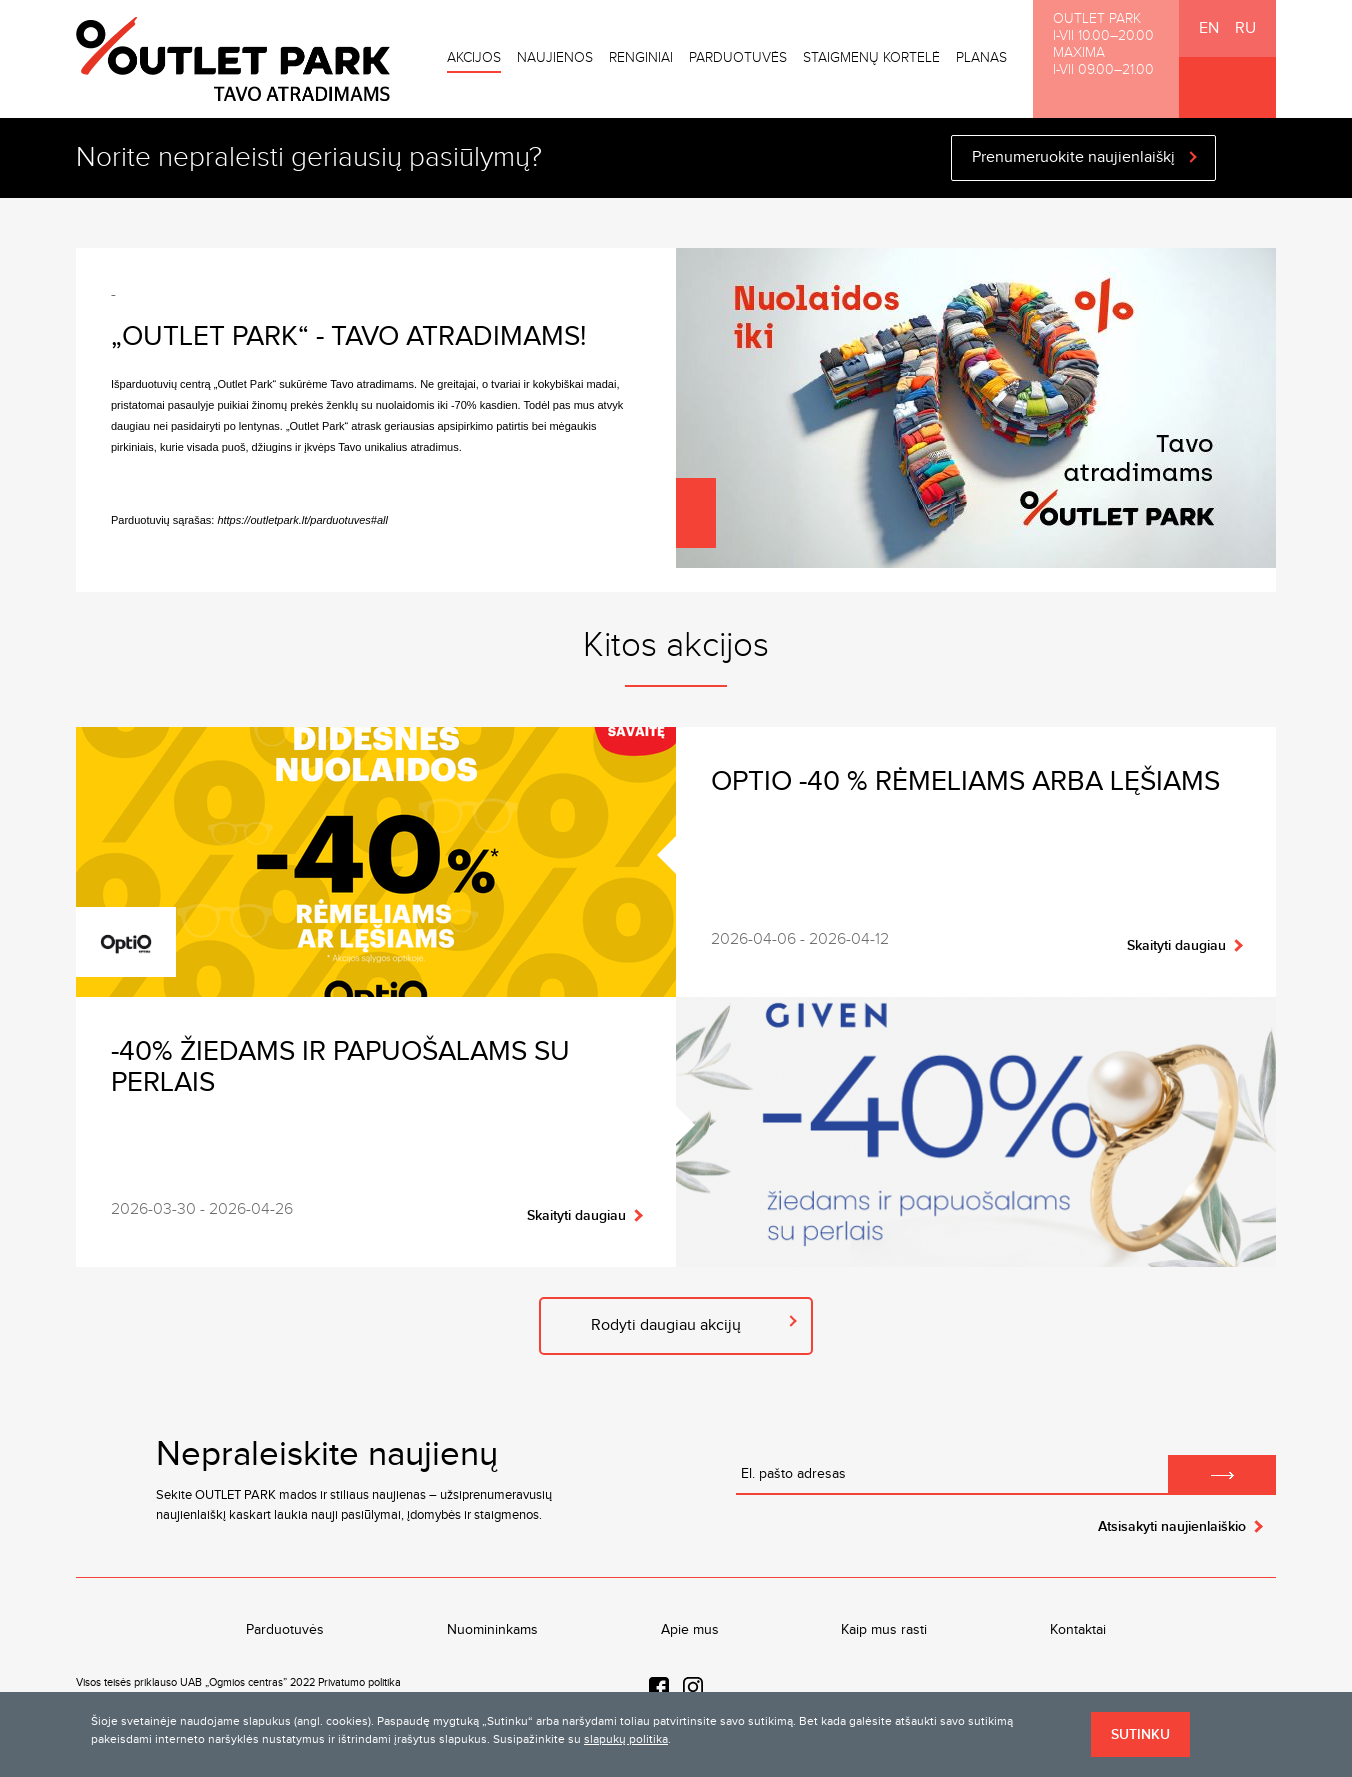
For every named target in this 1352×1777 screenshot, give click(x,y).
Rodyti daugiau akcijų (666, 1325)
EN (1209, 28)
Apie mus (690, 1630)
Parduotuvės (738, 58)
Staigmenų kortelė (871, 58)
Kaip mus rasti (884, 1630)
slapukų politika (626, 1739)
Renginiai (641, 58)
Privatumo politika (359, 1682)
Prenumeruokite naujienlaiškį (1073, 157)
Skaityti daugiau (1176, 945)
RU (1245, 28)
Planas (981, 58)
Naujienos (555, 58)
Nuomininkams (492, 1630)
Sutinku (1140, 1734)
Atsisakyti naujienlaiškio (1172, 1526)
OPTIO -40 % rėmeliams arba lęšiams (972, 781)
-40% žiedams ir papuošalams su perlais (340, 1067)
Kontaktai (1078, 1630)
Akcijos (474, 58)
